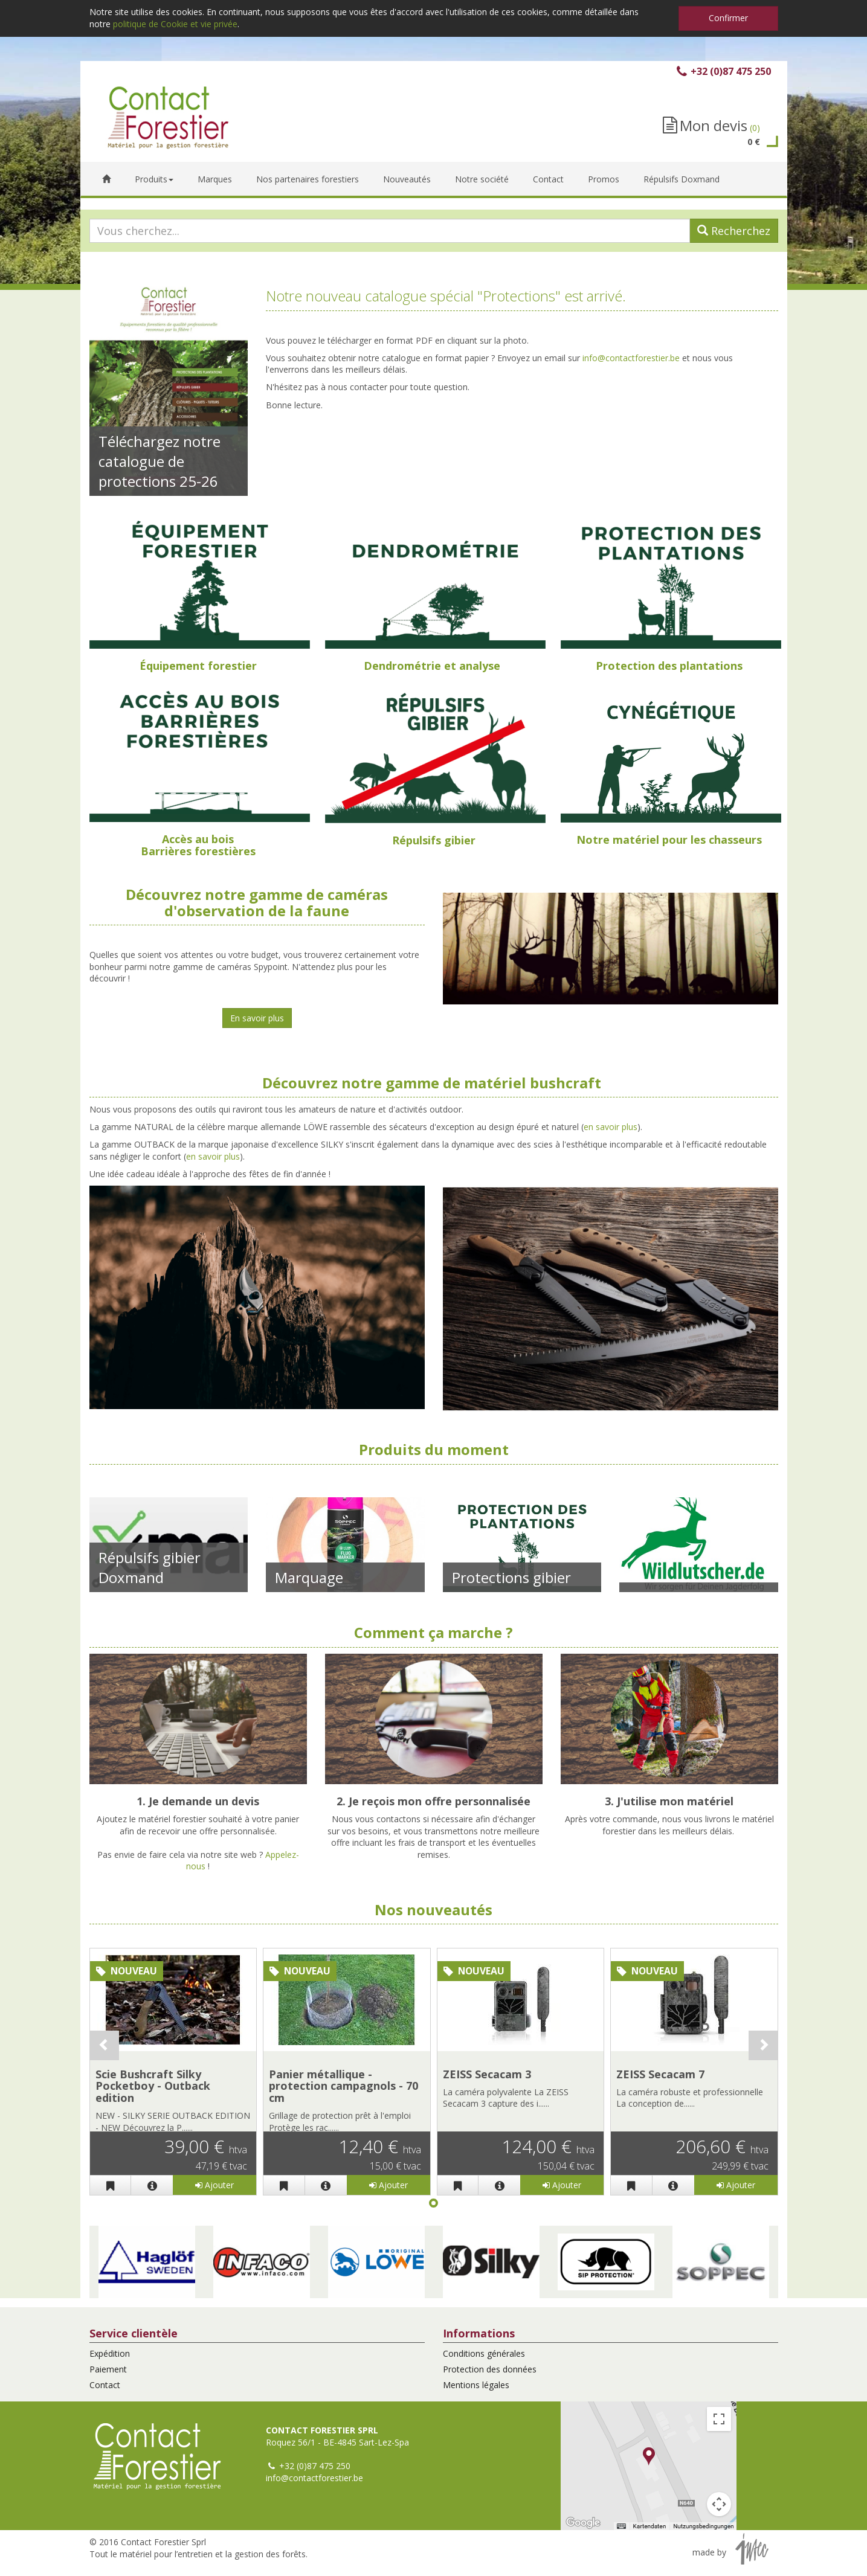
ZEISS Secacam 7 (660, 2074)
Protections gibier (511, 1577)
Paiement (108, 2369)
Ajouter (214, 2185)
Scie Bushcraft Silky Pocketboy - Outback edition (152, 2086)
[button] (146, 2262)
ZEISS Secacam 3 (487, 2074)
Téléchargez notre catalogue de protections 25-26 (159, 461)
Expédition (109, 2353)
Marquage (309, 1577)
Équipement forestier (198, 665)
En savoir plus (257, 1018)
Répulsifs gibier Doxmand (149, 1567)
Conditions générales (484, 2353)
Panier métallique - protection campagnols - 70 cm (343, 2086)
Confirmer (728, 18)
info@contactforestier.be (631, 358)
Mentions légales (476, 2385)
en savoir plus (610, 1126)
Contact (104, 2385)
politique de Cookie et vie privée (175, 24)
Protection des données (490, 2369)
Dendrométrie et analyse (432, 665)
